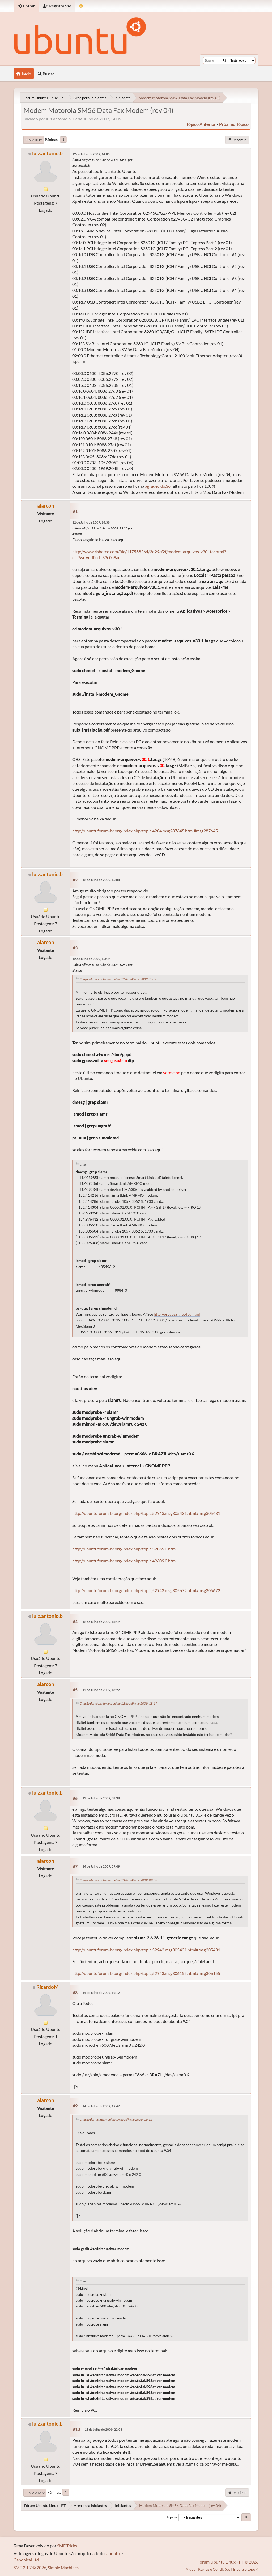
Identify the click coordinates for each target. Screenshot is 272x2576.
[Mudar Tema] (81, 6)
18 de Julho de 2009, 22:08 (103, 2429)
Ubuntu (112, 2553)
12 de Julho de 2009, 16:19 (91, 959)
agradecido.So (158, 486)
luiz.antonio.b (47, 153)
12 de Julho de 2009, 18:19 (101, 1621)
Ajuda (191, 2569)
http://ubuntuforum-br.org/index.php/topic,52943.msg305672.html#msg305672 (146, 1590)
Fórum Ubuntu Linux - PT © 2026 (228, 2561)
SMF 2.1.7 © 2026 (30, 2567)
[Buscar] (224, 60)
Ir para (172, 2517)
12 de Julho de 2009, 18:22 (101, 1690)
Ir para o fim (33, 139)
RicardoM (47, 1987)
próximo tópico (234, 124)
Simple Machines (63, 2567)
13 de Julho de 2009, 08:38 (101, 1798)
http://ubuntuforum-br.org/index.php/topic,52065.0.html (124, 1548)
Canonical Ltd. (27, 2559)
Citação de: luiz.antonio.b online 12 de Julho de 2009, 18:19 (118, 1703)
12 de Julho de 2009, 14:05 (91, 154)
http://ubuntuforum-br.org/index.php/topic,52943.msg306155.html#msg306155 (146, 1973)
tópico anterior (201, 124)
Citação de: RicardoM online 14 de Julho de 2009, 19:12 (116, 2119)
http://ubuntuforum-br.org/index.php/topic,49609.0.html (124, 1560)
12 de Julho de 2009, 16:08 (101, 879)
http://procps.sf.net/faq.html (177, 1314)
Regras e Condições (214, 2569)
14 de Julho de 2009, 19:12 (101, 1992)
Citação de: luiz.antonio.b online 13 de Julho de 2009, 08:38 (118, 1880)
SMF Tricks (67, 2545)
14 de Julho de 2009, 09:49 (101, 1866)
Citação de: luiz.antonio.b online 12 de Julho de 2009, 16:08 (118, 979)
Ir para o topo (35, 2492)
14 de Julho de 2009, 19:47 (101, 2106)
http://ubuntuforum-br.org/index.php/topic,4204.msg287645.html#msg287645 (145, 830)
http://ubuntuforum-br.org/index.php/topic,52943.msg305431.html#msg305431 (146, 1513)
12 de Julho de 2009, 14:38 (91, 522)
